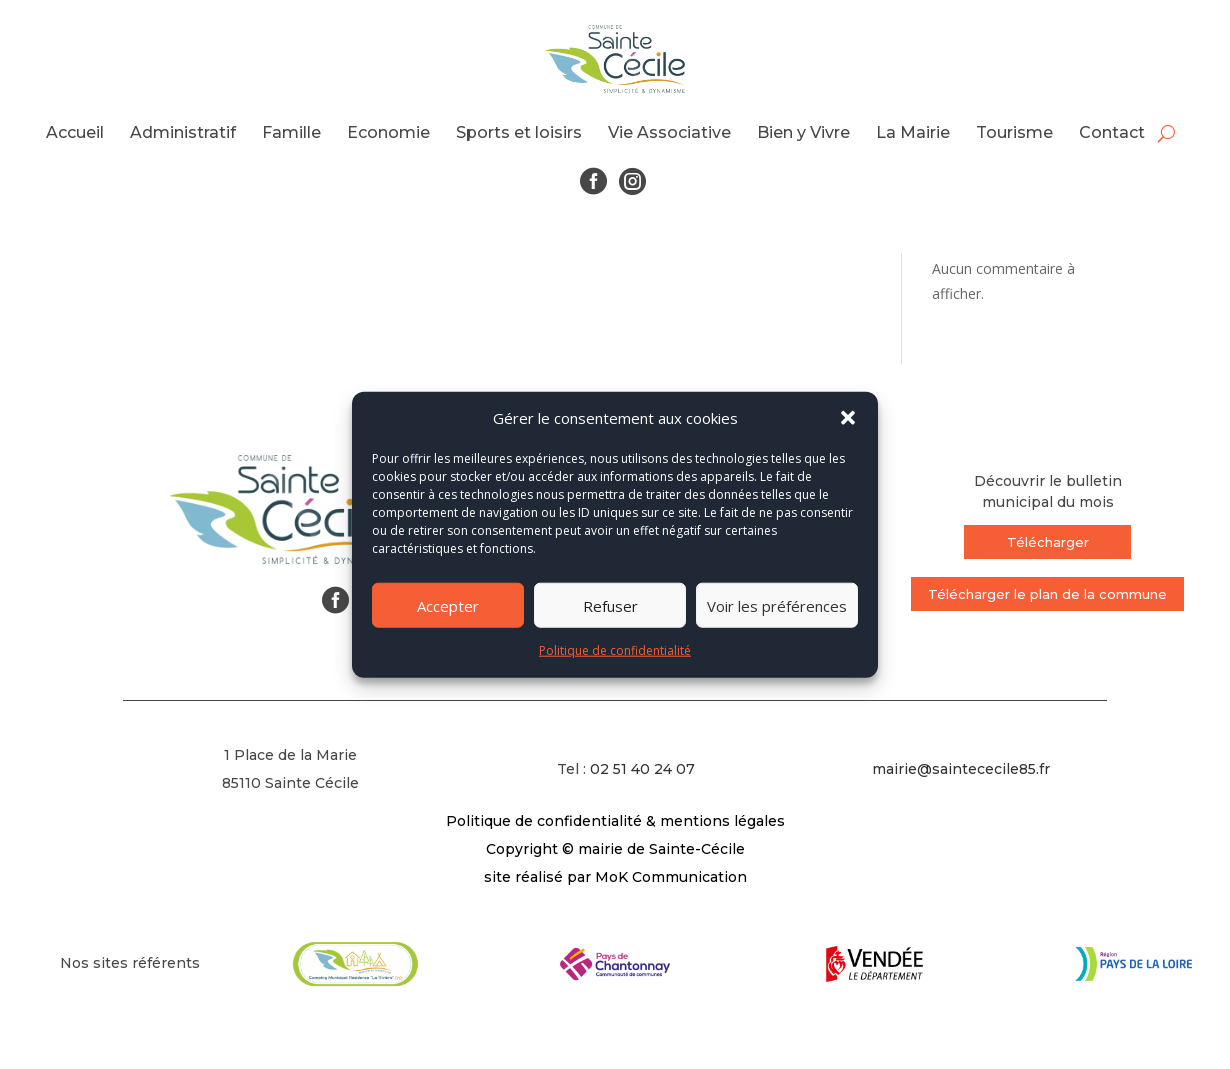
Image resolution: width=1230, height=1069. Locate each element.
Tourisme (1014, 132)
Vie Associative (669, 132)
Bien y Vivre (803, 132)
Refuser (610, 606)
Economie (388, 132)
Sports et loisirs (519, 132)
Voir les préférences (777, 606)
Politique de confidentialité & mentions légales (615, 821)
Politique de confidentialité (615, 650)
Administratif (183, 132)
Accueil (75, 132)
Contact (1112, 132)
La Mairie (913, 132)
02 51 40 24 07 (642, 769)
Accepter (448, 606)
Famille (291, 132)
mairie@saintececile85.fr (961, 769)
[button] (848, 418)
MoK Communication (671, 877)
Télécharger (1048, 542)
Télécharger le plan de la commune (1047, 594)
